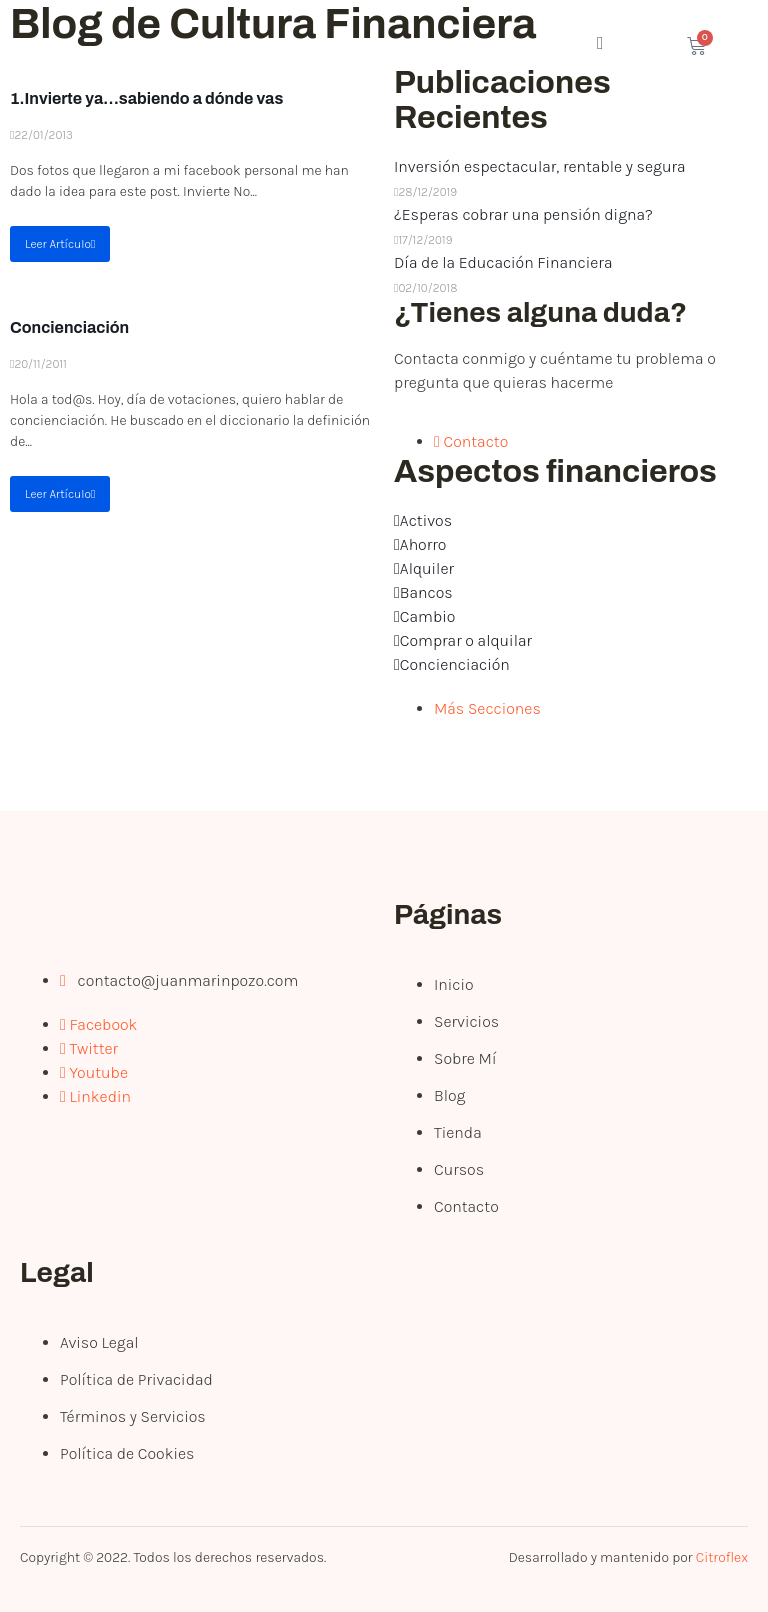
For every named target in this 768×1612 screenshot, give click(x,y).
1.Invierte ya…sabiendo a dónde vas (146, 98)
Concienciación (69, 327)
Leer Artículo (60, 244)
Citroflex (722, 1557)
